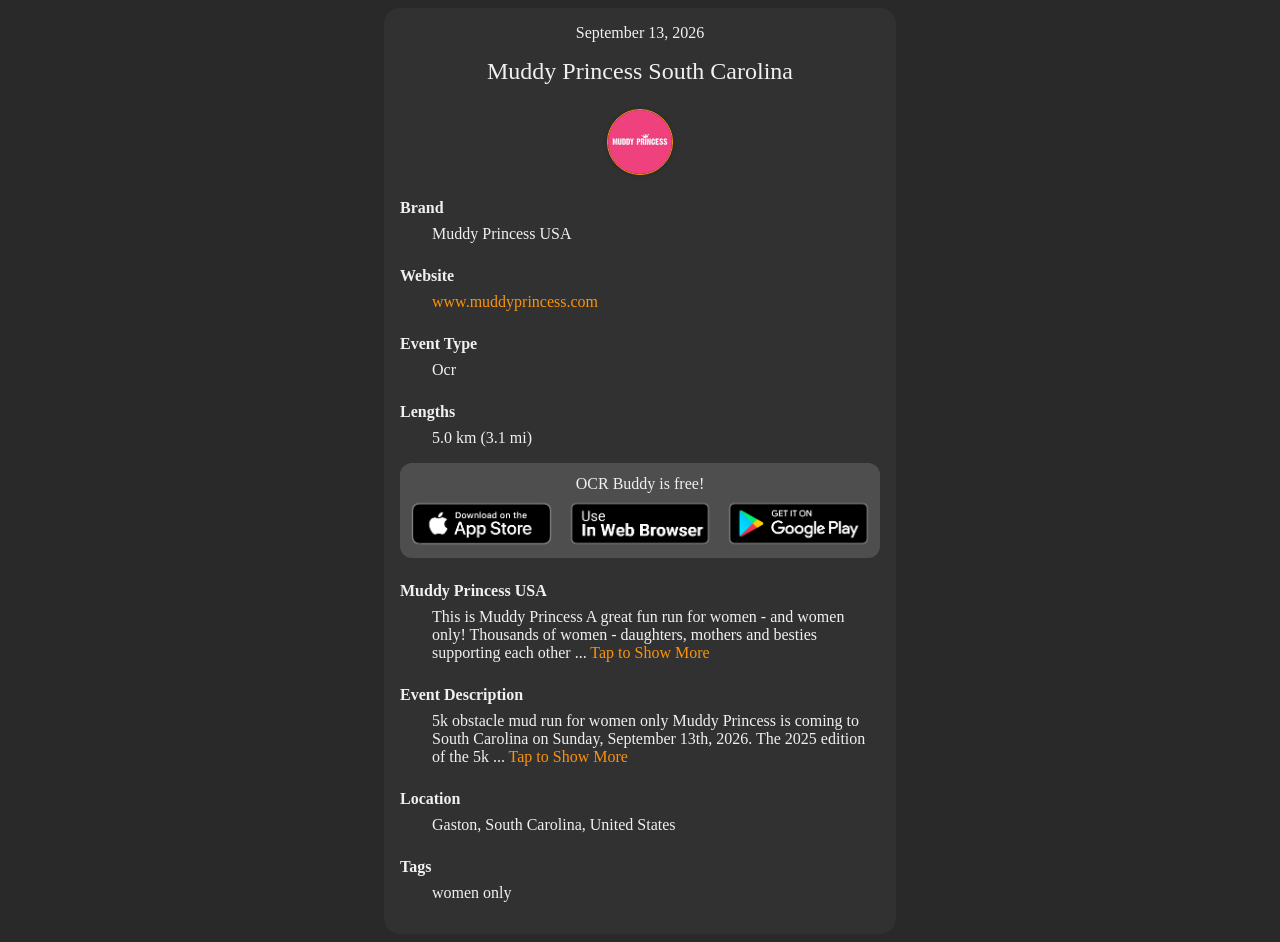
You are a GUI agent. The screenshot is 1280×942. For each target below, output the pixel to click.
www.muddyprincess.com (515, 301)
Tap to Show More (649, 652)
